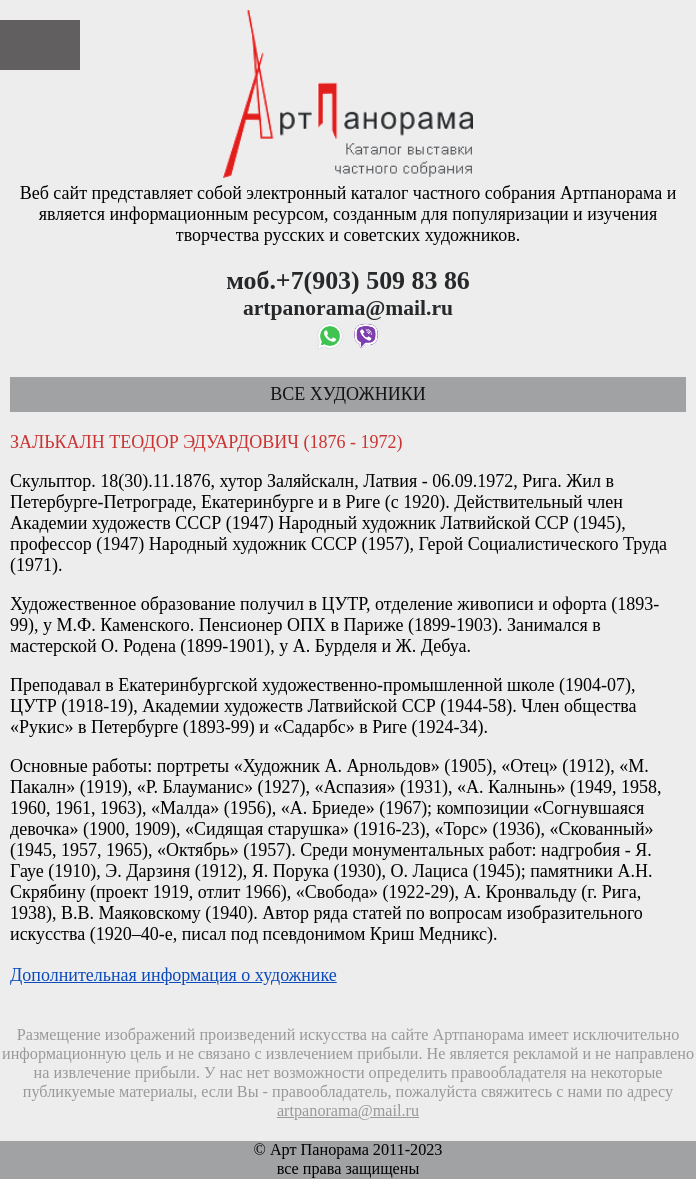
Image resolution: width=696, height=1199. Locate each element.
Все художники (347, 394)
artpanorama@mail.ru (348, 1111)
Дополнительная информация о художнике (173, 975)
